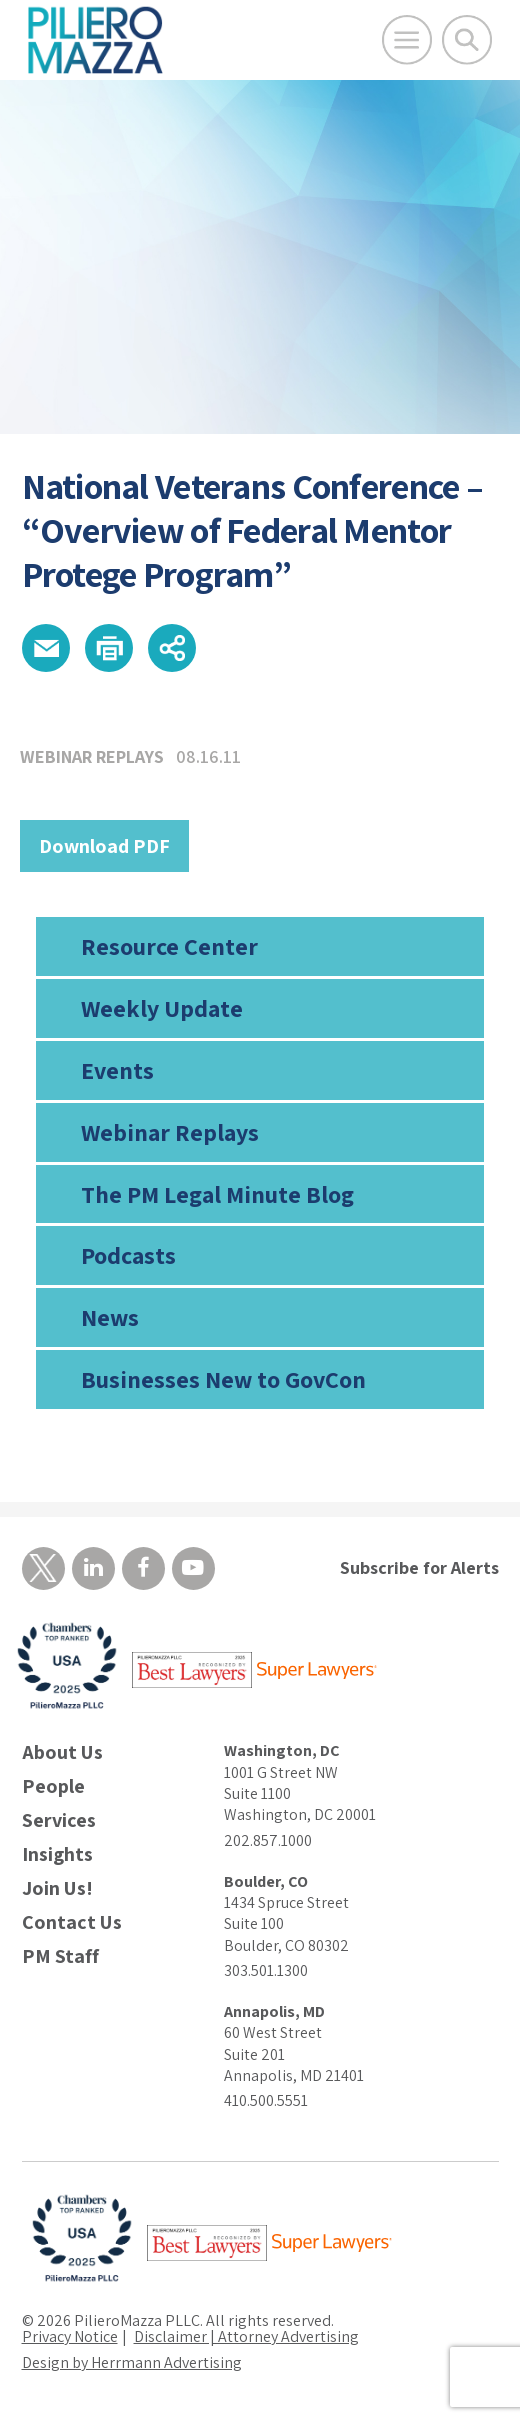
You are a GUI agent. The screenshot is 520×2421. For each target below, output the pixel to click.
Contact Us (72, 1922)
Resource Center (169, 946)
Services (59, 1820)
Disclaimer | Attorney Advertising (246, 2336)
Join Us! (57, 1888)
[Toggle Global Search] (467, 40)
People (53, 1786)
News (110, 1317)
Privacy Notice (70, 2336)
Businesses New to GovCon (223, 1379)
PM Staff (60, 1956)
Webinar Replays (170, 1132)
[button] (46, 648)
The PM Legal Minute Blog (217, 1194)
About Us (62, 1752)
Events (117, 1070)
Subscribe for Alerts (419, 1567)
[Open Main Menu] (407, 40)
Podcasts (128, 1255)
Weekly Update (162, 1008)
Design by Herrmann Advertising (132, 2362)
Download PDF (104, 846)
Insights (57, 1854)
